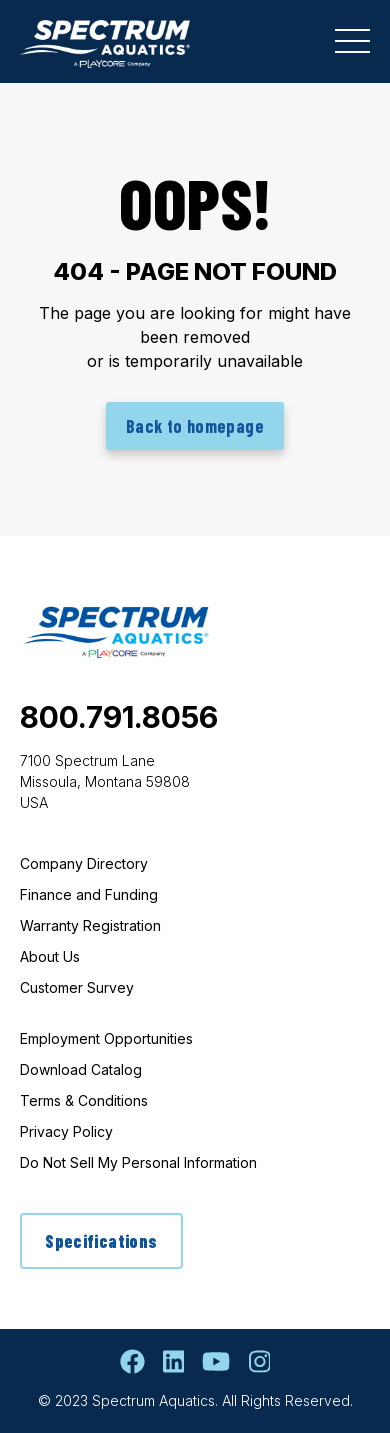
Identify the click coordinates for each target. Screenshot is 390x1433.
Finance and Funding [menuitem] (89, 894)
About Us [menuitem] (50, 956)
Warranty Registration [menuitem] (90, 925)
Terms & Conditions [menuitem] (84, 1100)
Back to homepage (195, 426)
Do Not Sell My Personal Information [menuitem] (138, 1162)
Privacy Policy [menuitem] (66, 1131)
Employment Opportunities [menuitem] (106, 1038)
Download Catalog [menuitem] (81, 1069)
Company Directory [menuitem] (84, 863)
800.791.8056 (119, 717)
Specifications (101, 1241)
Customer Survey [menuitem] (77, 987)
